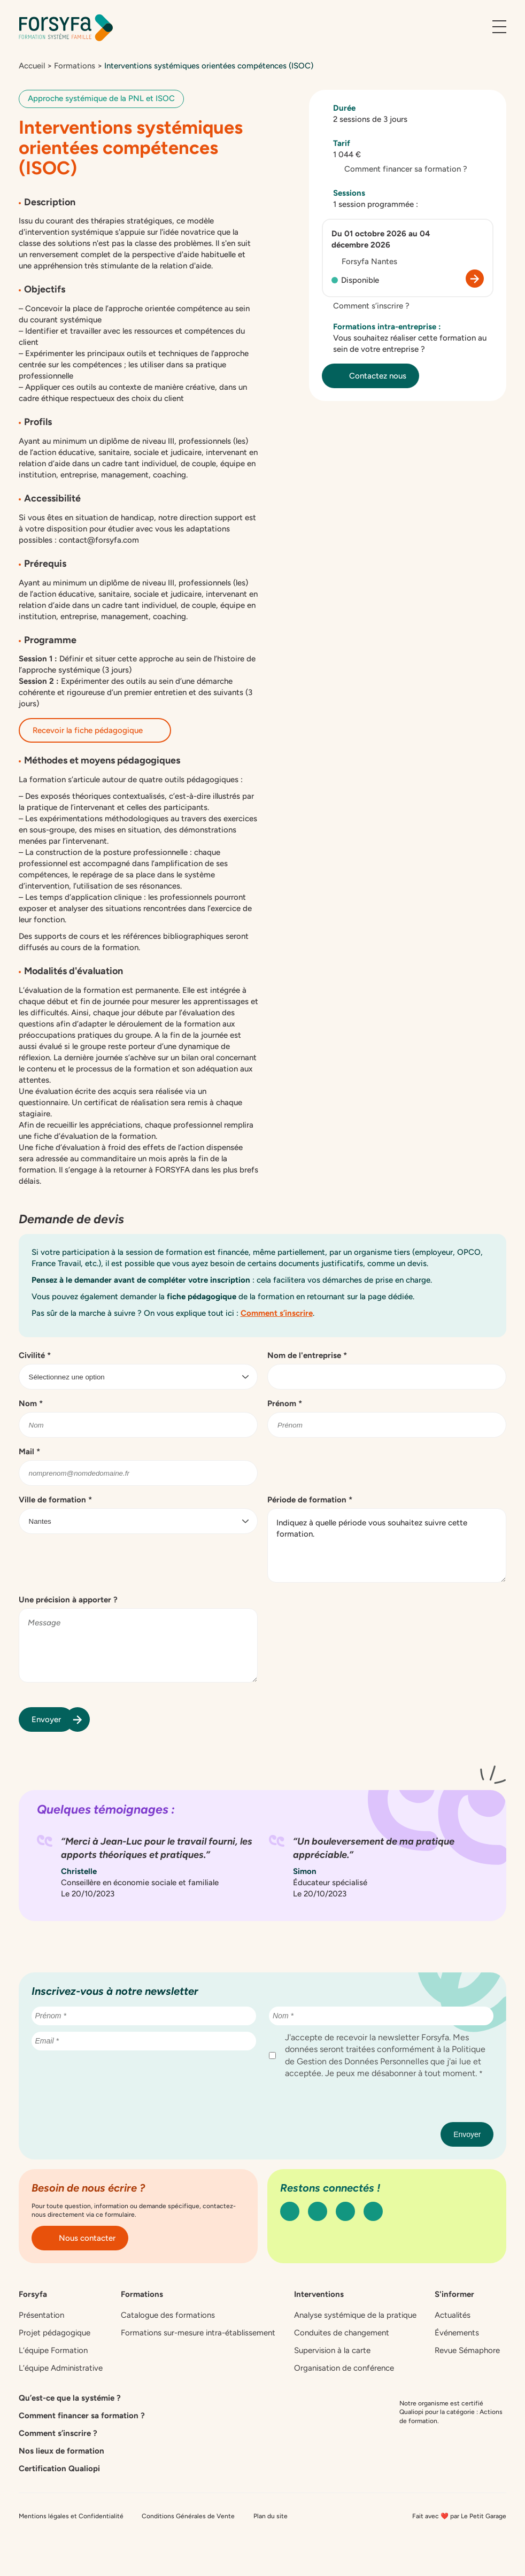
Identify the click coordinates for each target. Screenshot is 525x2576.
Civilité (35, 1355)
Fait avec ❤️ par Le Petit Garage (459, 2516)
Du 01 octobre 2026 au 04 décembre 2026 (380, 239)
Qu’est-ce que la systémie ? (70, 2398)
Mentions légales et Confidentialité (71, 2516)
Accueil (32, 66)
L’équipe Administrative (61, 2368)
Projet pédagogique (54, 2333)
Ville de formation (55, 1500)
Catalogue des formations (168, 2315)
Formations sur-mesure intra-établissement (198, 2333)
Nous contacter (79, 2238)
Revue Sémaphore (467, 2350)
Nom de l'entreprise (307, 1355)
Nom (31, 1403)
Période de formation (309, 1500)
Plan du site (270, 2516)
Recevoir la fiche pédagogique (95, 730)
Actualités (452, 2315)
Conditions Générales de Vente (188, 2516)
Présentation (41, 2315)
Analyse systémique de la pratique (355, 2315)
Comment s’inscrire (277, 1313)
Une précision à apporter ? (68, 1600)
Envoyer (53, 1719)
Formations (74, 66)
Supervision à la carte (332, 2350)
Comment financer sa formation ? (400, 169)
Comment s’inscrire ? (366, 306)
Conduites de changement (341, 2333)
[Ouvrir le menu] (499, 27)
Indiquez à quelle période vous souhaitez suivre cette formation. (386, 1545)
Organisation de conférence (344, 2368)
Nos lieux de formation (61, 2451)
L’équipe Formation (53, 2350)
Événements (457, 2333)
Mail (29, 1451)
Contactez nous (370, 376)
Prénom (284, 1403)
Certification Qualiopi (59, 2468)
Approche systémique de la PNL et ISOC (101, 98)
